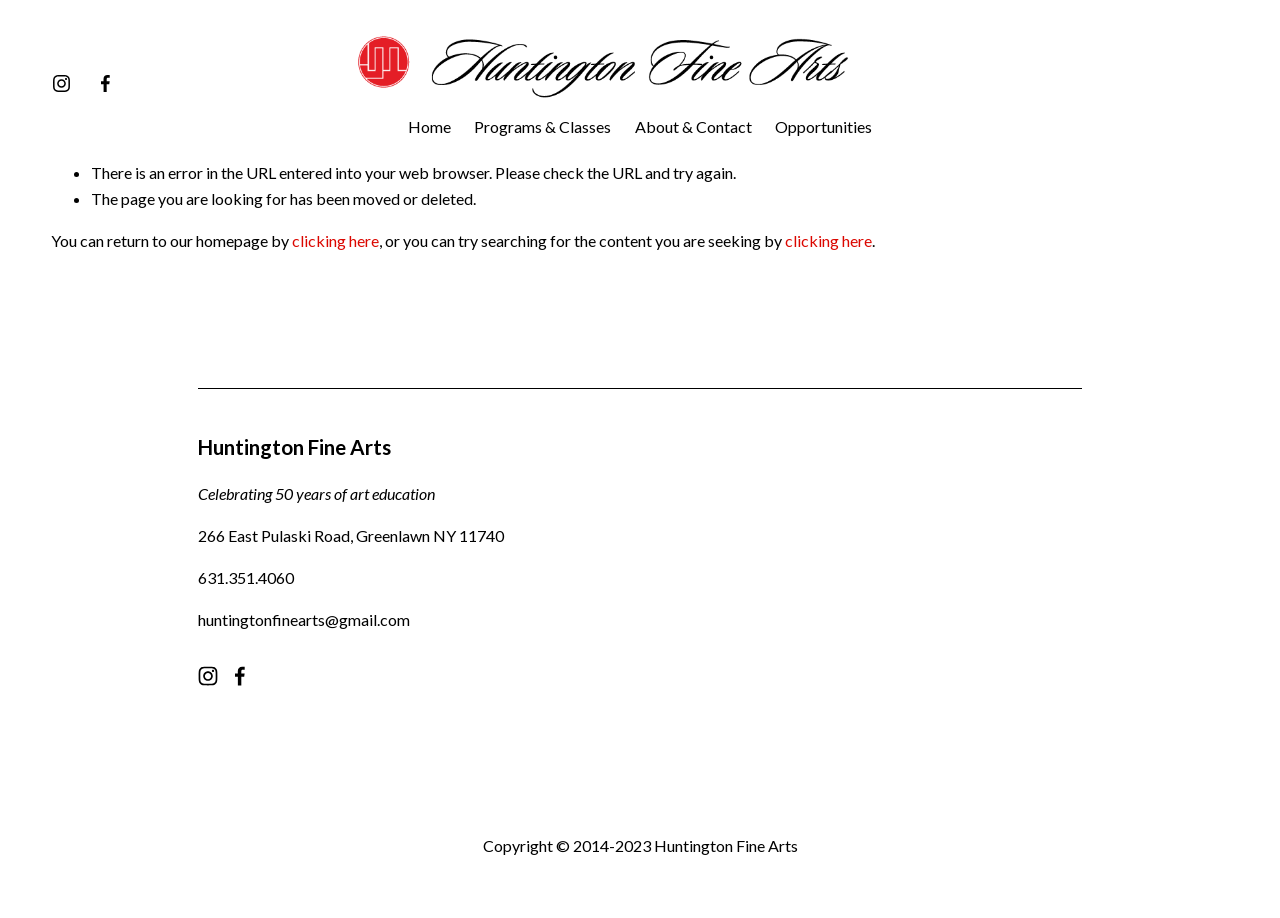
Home (429, 126)
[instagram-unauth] (61, 83)
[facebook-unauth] (105, 83)
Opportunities (823, 126)
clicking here (335, 240)
